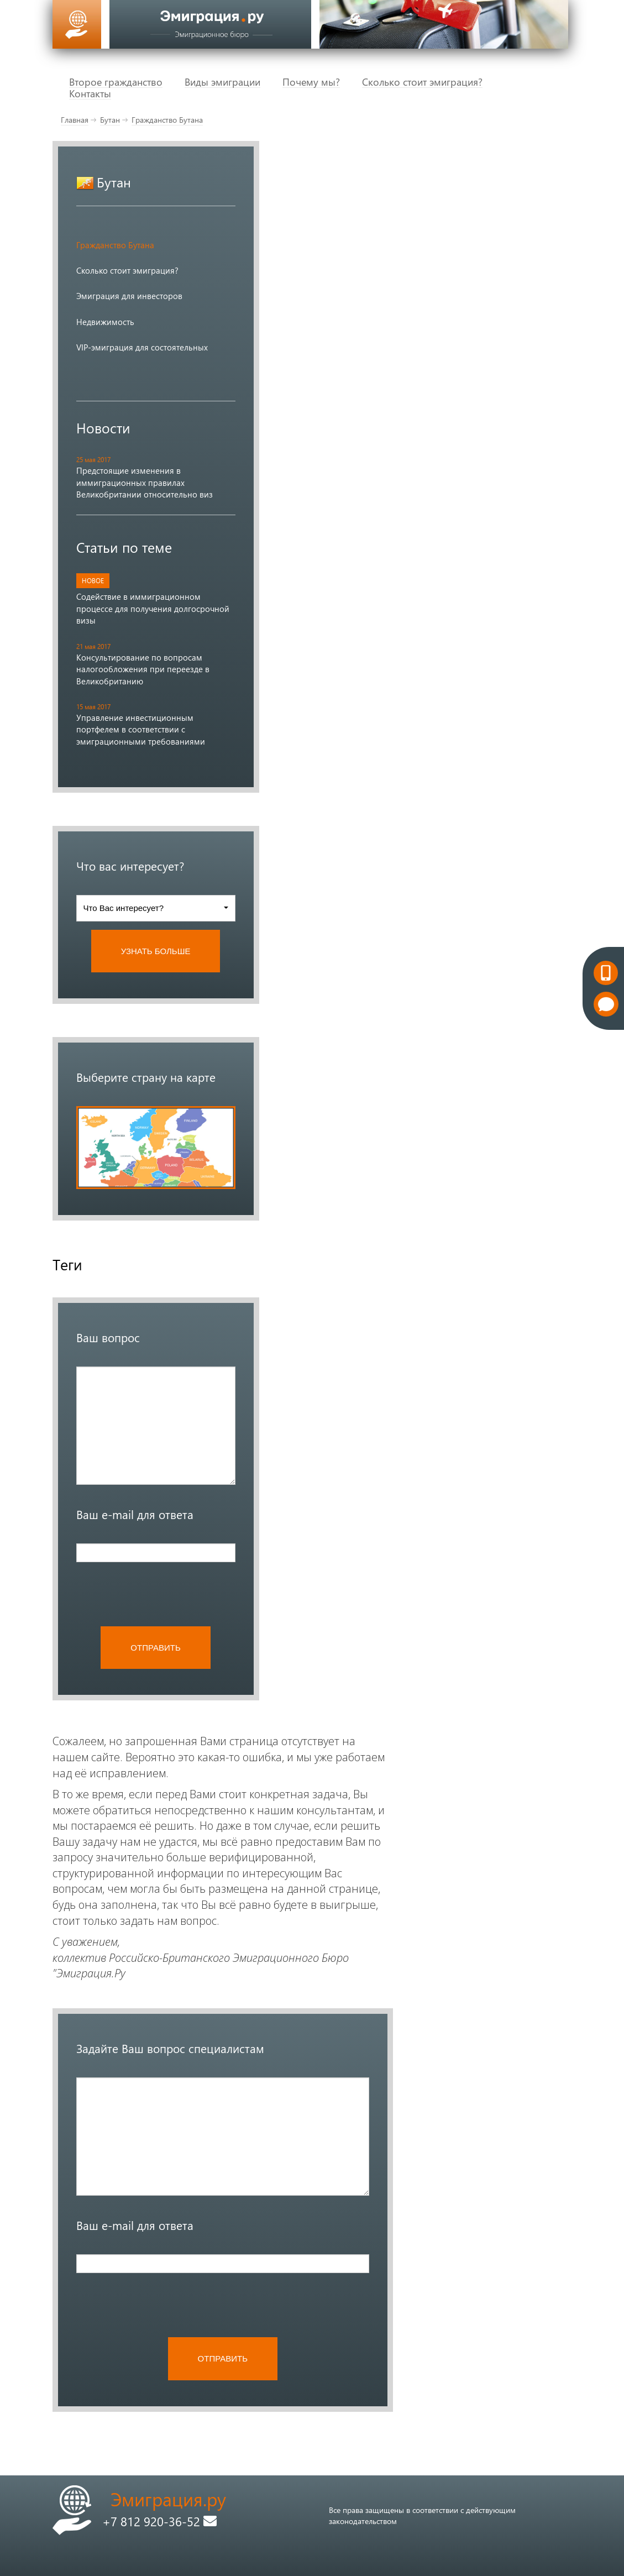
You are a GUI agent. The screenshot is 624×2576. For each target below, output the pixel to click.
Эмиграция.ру (168, 2498)
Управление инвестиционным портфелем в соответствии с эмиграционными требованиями (140, 729)
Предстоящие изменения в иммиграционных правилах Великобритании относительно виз (144, 482)
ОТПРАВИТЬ (155, 1647)
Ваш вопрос (108, 1337)
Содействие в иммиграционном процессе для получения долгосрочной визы (152, 608)
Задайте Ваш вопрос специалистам (170, 2048)
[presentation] (160, 1593)
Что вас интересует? (130, 865)
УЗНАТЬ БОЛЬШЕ (156, 951)
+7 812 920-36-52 (159, 2521)
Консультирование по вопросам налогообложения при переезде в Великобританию (142, 669)
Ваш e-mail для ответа (134, 1514)
